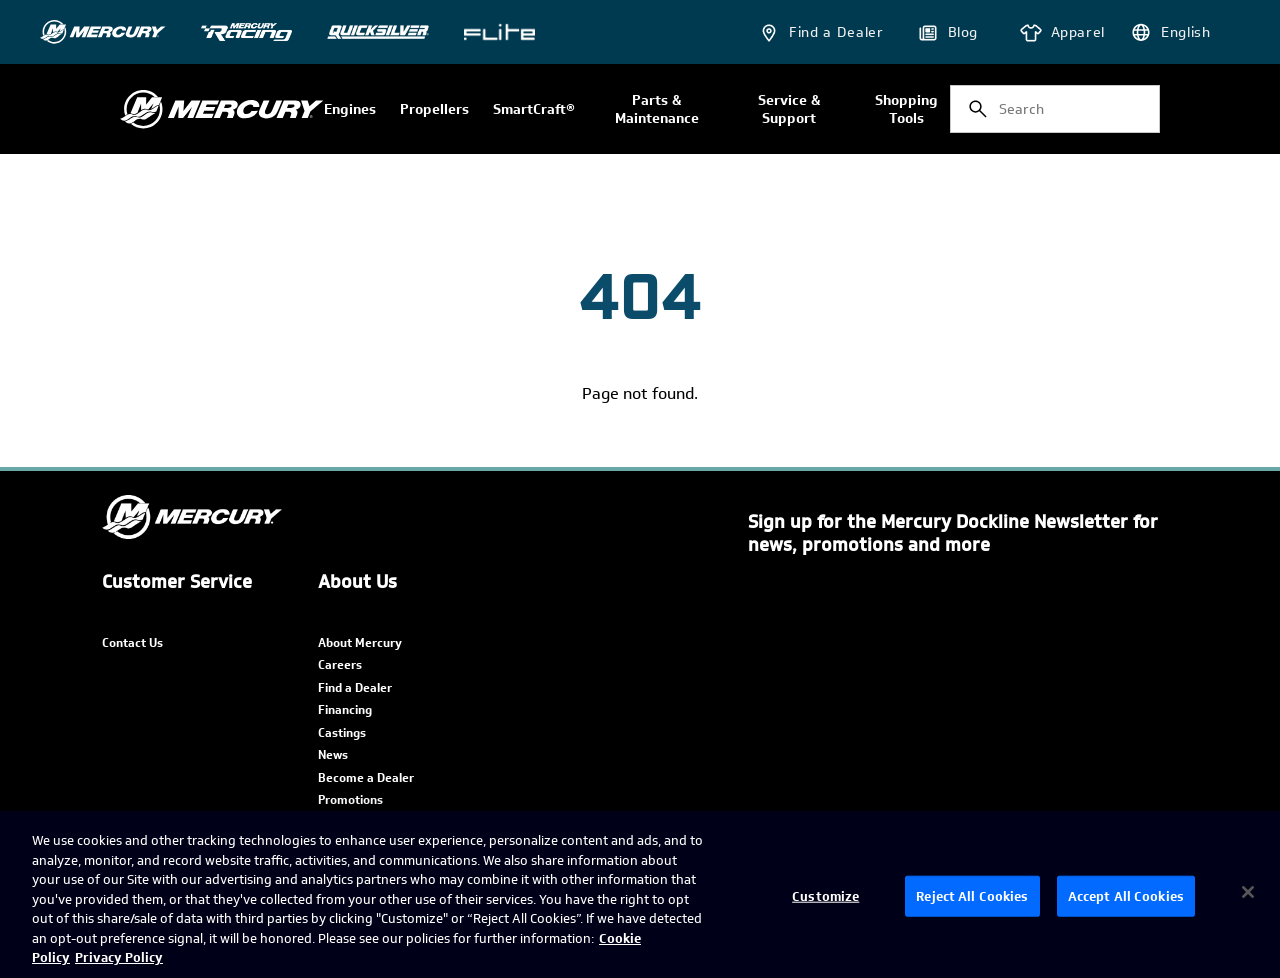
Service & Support (789, 109)
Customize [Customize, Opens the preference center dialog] (825, 895)
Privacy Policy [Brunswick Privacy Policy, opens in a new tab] (119, 957)
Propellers (434, 110)
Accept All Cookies (1126, 895)
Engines (350, 110)
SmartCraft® (534, 110)
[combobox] (1055, 109)
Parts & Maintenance (657, 109)
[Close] (1248, 892)
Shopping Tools (906, 109)
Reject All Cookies (972, 895)
